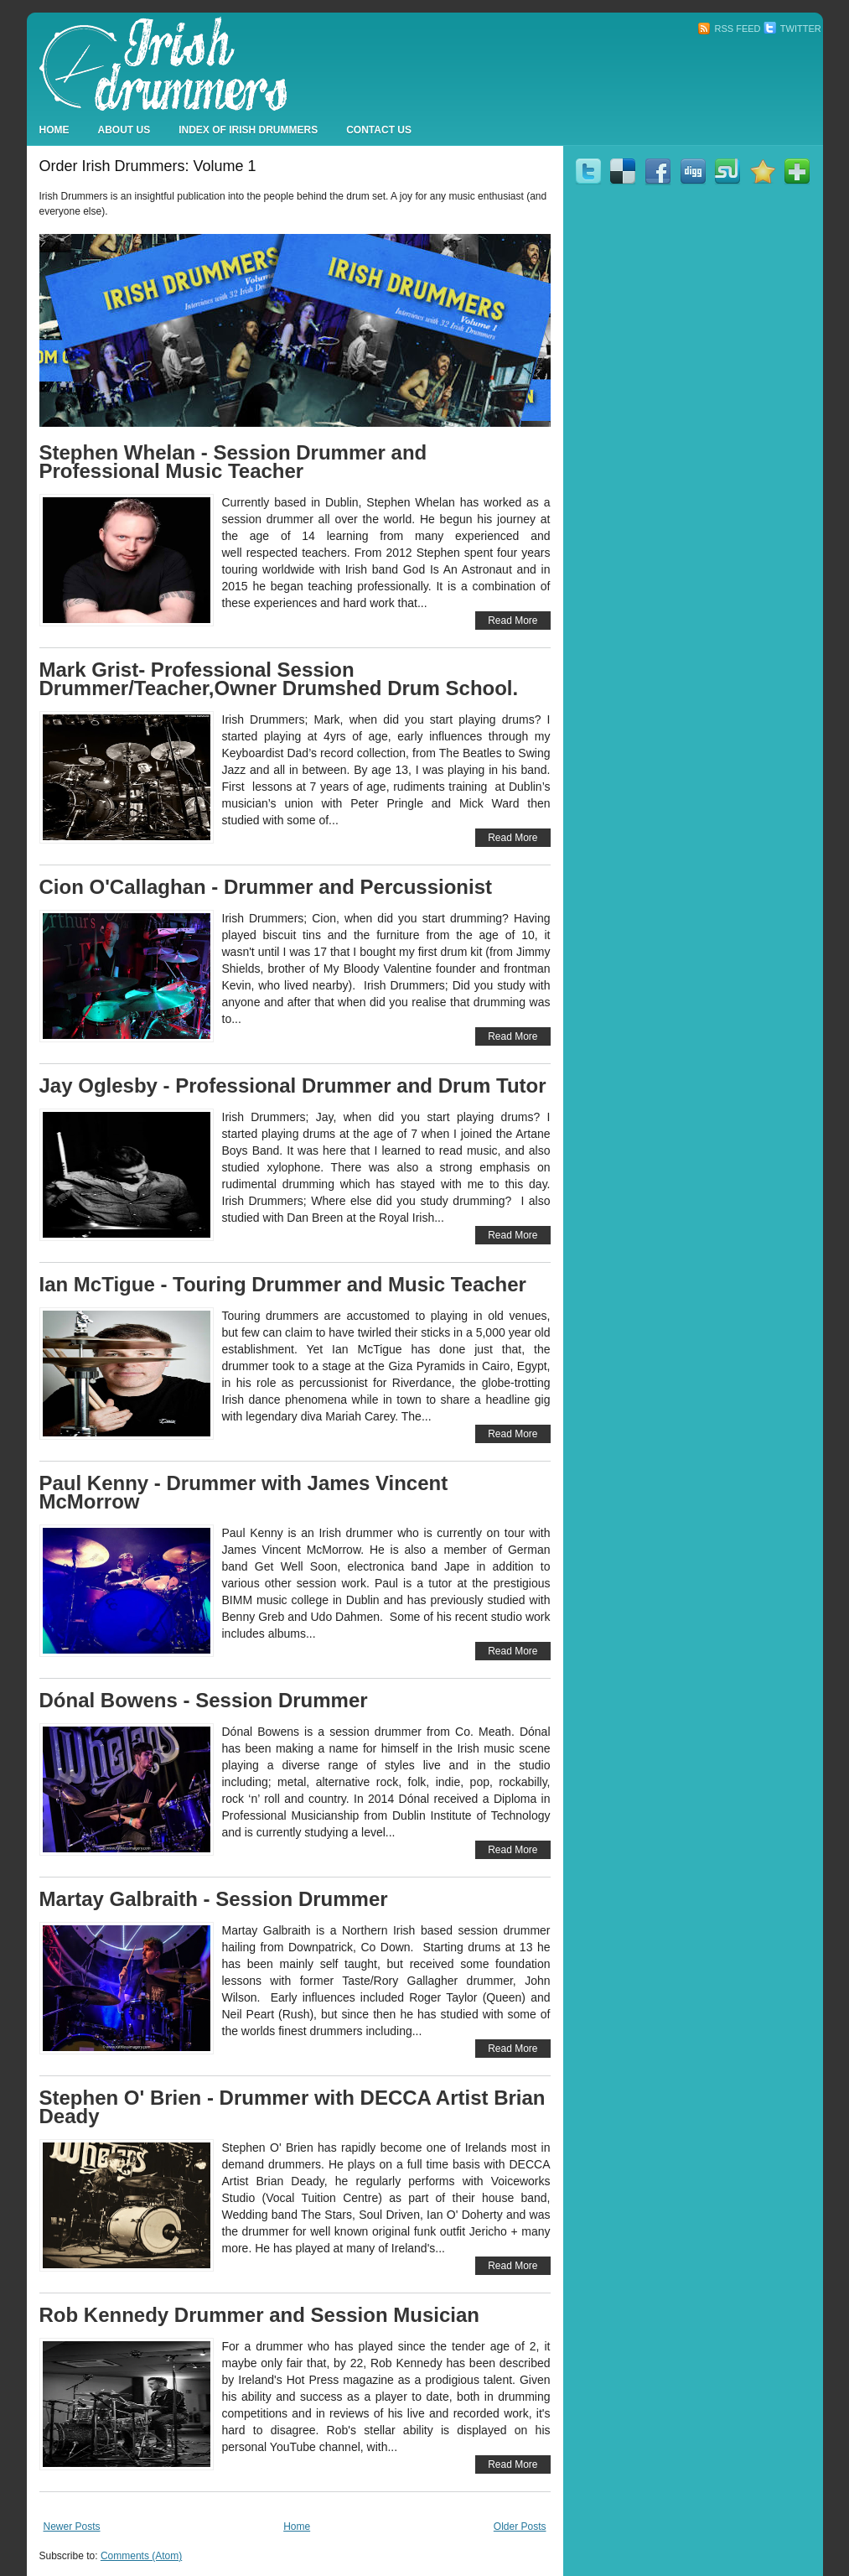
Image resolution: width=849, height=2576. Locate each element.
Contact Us (379, 130)
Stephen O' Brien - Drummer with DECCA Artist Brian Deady (292, 2106)
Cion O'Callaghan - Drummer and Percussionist (265, 886)
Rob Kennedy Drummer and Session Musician (259, 2314)
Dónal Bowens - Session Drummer (203, 1700)
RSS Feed (729, 28)
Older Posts (520, 2526)
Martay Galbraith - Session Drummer (213, 1899)
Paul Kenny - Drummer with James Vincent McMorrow (243, 1492)
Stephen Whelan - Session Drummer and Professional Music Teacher (233, 461)
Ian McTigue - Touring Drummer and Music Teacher (282, 1284)
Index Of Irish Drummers (248, 130)
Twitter (792, 28)
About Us (124, 130)
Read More (512, 620)
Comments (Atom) (141, 2556)
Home (54, 130)
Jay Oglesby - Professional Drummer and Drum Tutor (292, 1085)
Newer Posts (72, 2526)
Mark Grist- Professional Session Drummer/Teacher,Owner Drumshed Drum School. (279, 678)
